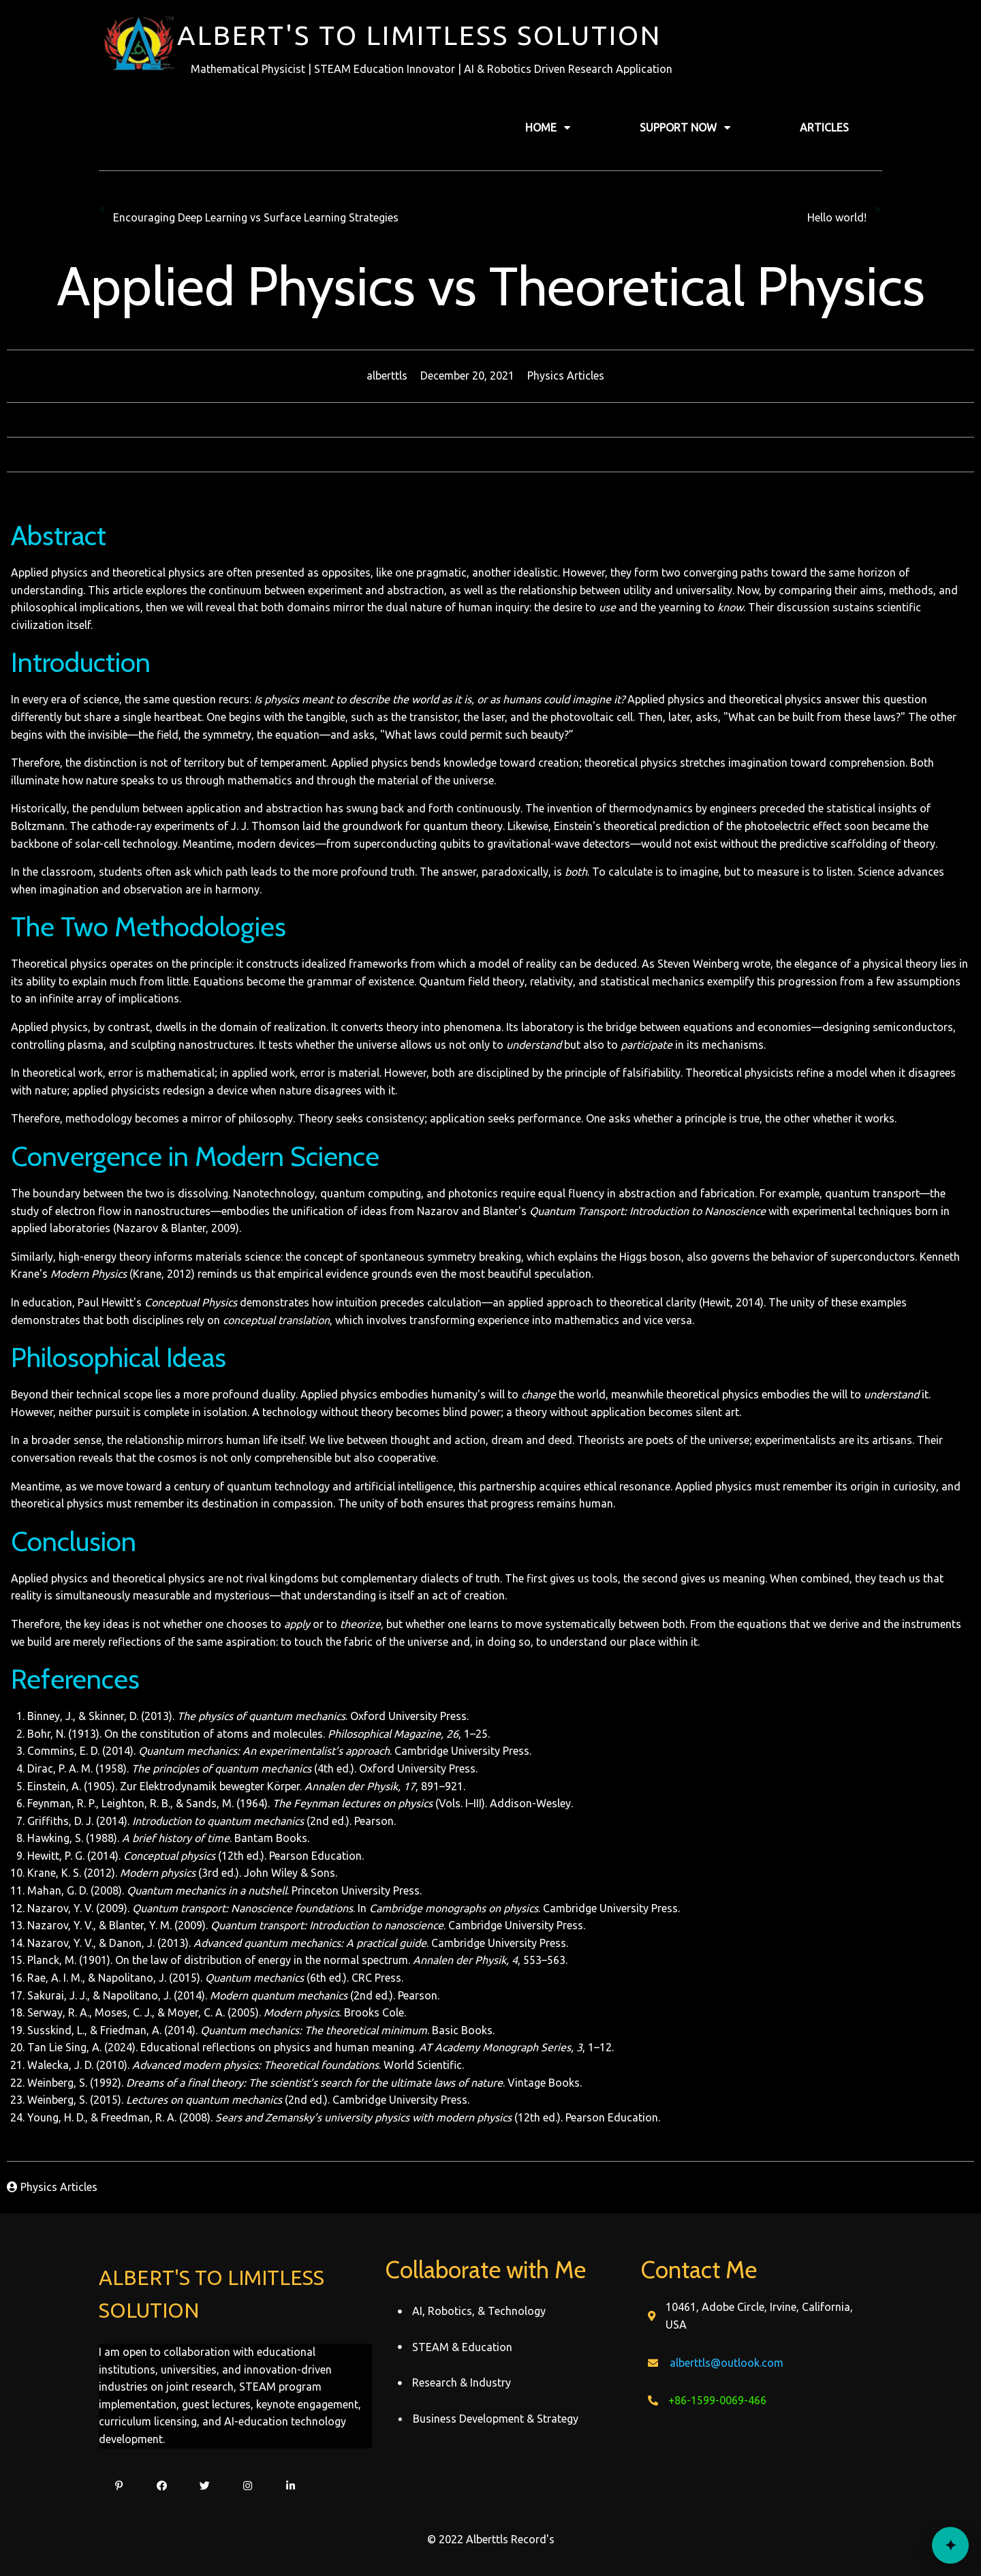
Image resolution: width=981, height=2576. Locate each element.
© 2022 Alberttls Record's (491, 2539)
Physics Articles (565, 375)
